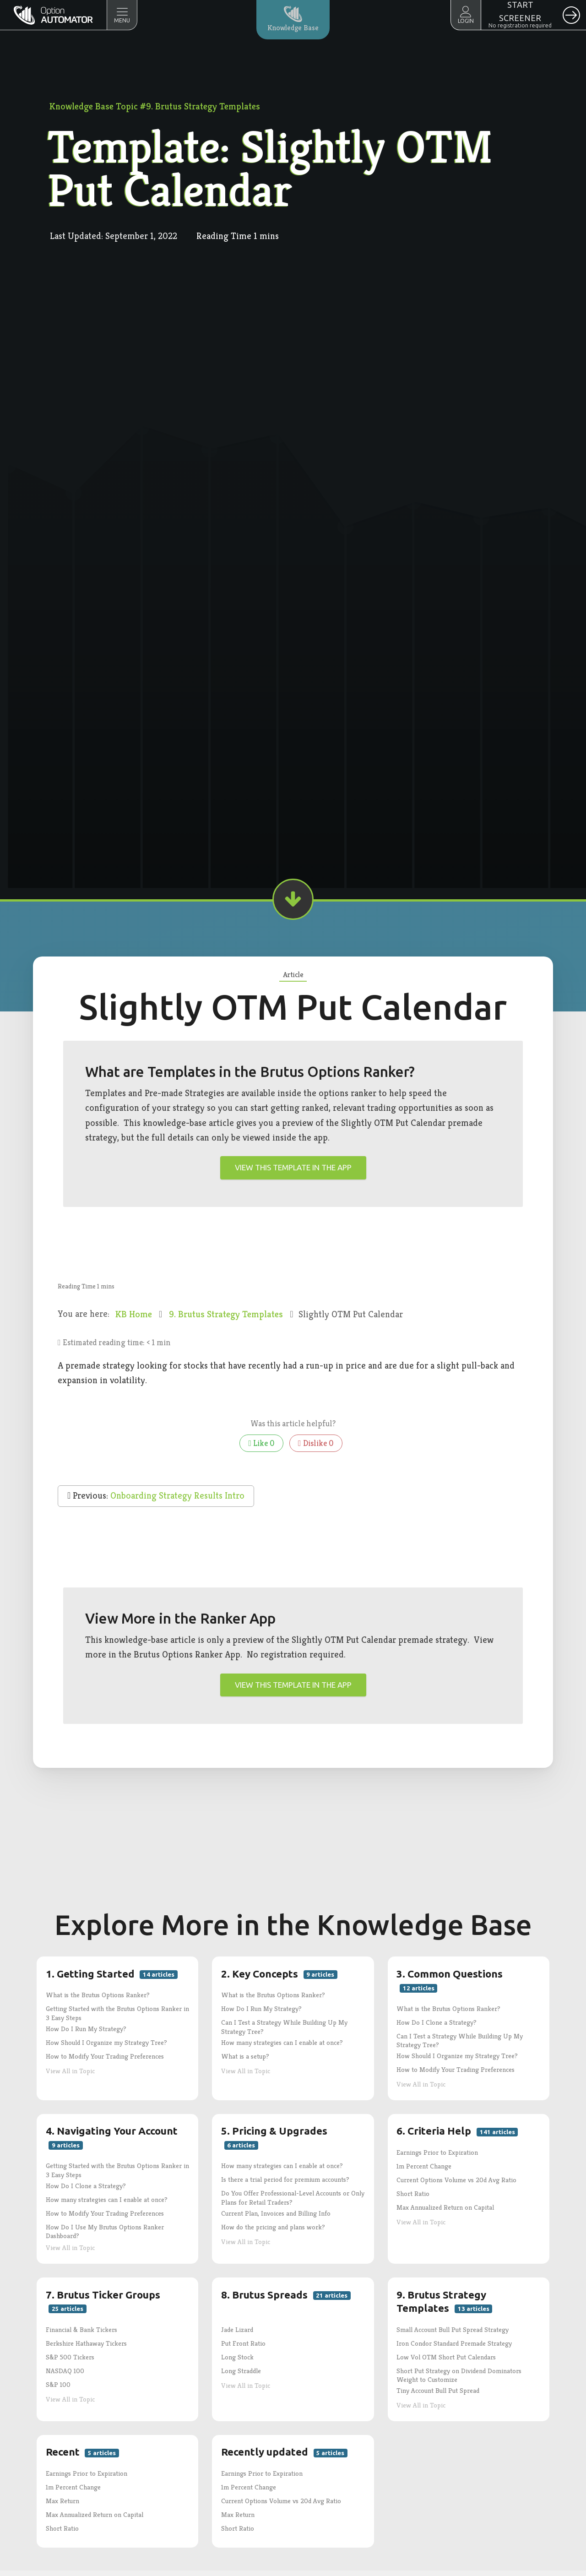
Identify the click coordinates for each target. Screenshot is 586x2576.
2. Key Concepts (279, 1973)
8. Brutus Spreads (286, 2294)
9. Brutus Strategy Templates (227, 1314)
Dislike (316, 1443)
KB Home (134, 1314)
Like (261, 1443)
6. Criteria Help (457, 2130)
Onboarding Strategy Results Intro (177, 1495)
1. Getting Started (112, 1973)
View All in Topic (70, 2070)
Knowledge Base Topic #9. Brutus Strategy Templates (154, 106)
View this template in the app (293, 1167)
